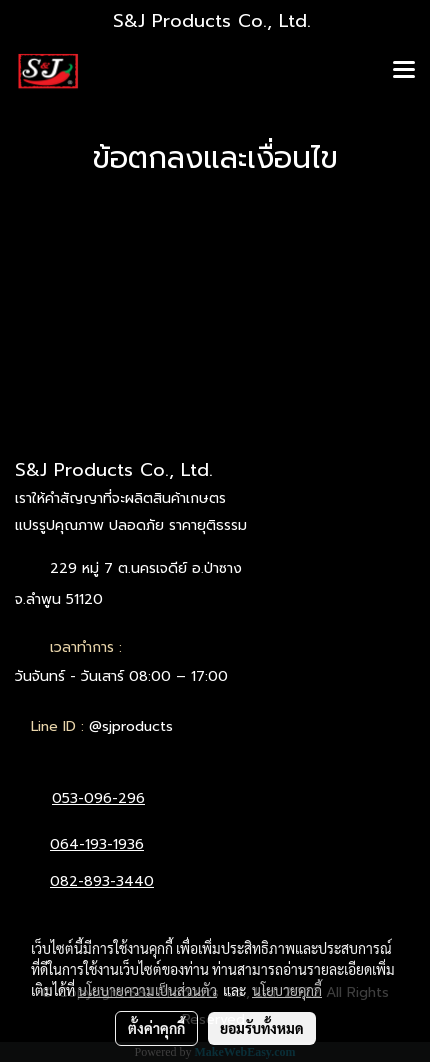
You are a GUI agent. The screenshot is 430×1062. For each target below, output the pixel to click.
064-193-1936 (97, 844)
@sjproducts (131, 726)
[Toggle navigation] (404, 71)
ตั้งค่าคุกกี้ (156, 1028)
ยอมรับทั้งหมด (262, 1028)
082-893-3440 (102, 881)
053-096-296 (98, 798)
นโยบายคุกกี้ (287, 990)
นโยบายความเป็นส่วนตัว (147, 990)
